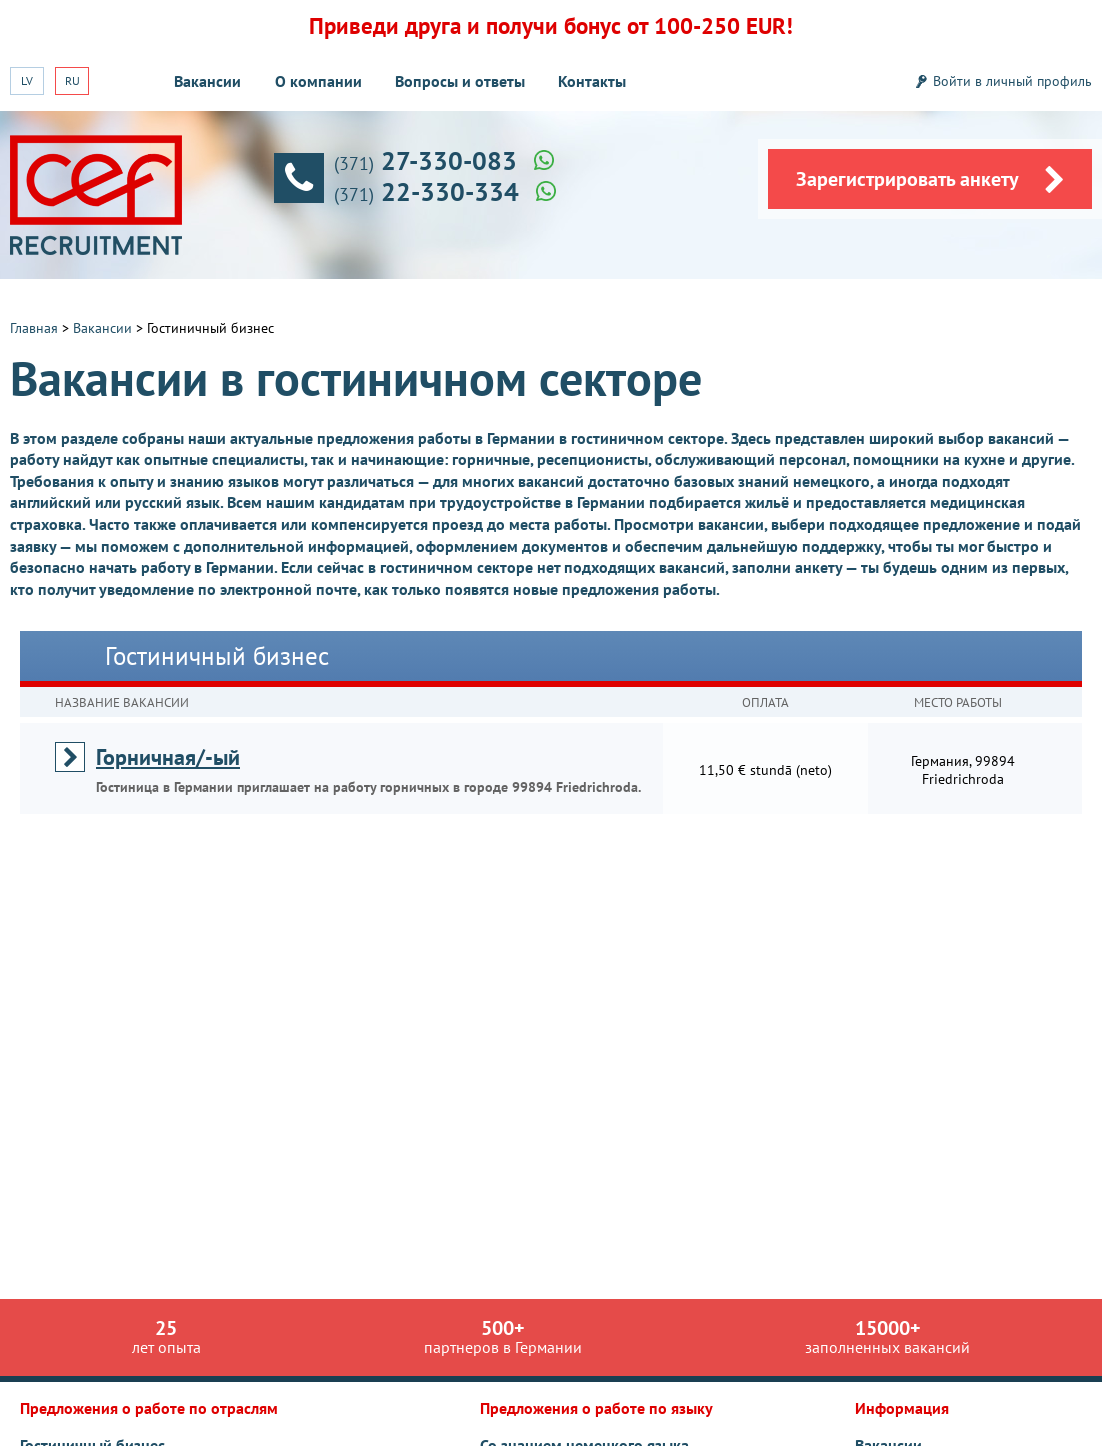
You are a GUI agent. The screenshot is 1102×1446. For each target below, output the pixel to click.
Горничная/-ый (168, 757)
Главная (34, 328)
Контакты (592, 81)
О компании (318, 81)
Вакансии (207, 81)
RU (72, 80)
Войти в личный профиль (1012, 81)
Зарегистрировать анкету (930, 180)
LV (27, 80)
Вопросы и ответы (460, 81)
